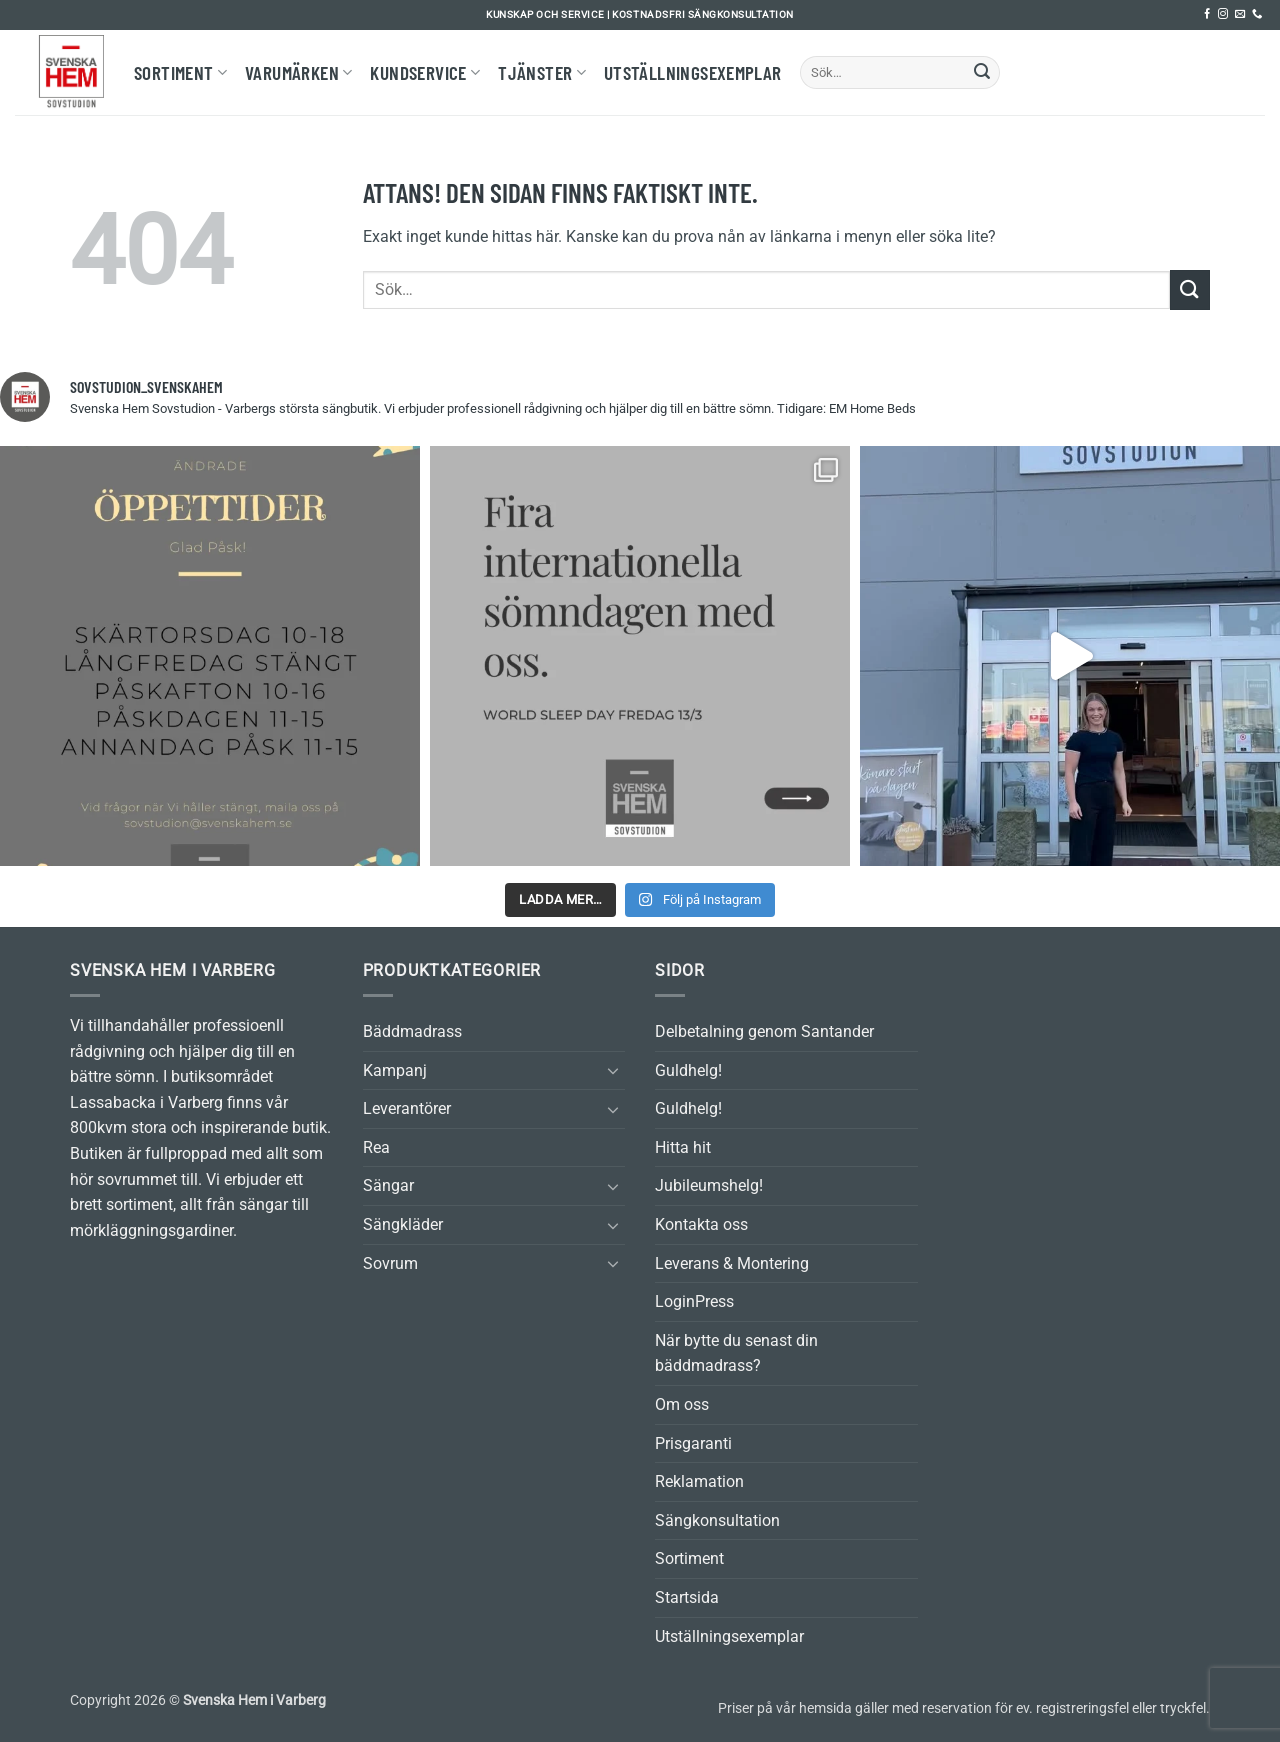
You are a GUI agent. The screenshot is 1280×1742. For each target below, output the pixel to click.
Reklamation (699, 1481)
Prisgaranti (693, 1443)
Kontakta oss (701, 1224)
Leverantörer (407, 1108)
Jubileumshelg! (709, 1185)
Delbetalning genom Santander (764, 1031)
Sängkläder (403, 1224)
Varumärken (298, 72)
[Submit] (982, 73)
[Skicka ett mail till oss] (1240, 14)
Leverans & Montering (732, 1263)
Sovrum (390, 1263)
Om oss (682, 1404)
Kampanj (395, 1070)
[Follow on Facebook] (1207, 14)
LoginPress (694, 1301)
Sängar (388, 1185)
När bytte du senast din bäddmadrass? (736, 1353)
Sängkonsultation (717, 1520)
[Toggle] (613, 1070)
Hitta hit (683, 1147)
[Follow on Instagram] (1223, 14)
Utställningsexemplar (693, 72)
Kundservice (425, 72)
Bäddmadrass (412, 1031)
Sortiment (180, 72)
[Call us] (1257, 14)
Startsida (687, 1597)
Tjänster (542, 72)
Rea (376, 1147)
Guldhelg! (688, 1070)
